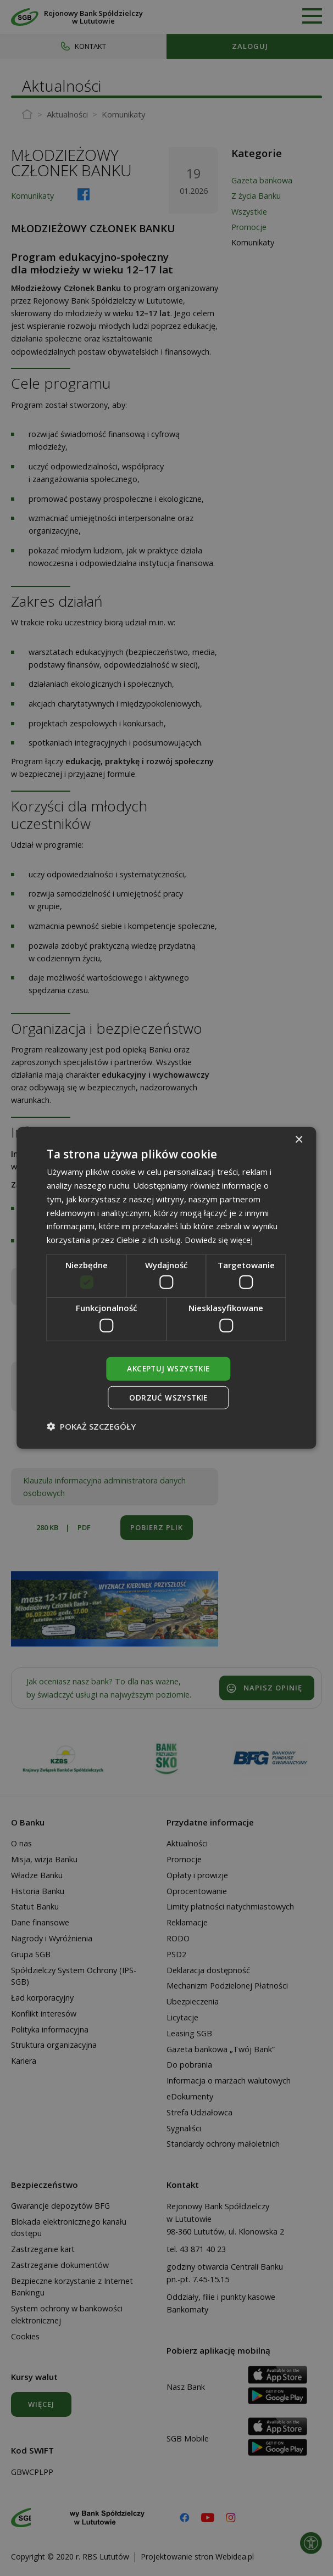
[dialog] (166, 1288)
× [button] (299, 1139)
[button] (91, 1427)
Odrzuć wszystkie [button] (168, 1398)
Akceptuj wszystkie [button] (168, 1368)
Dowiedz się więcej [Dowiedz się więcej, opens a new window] (221, 1238)
